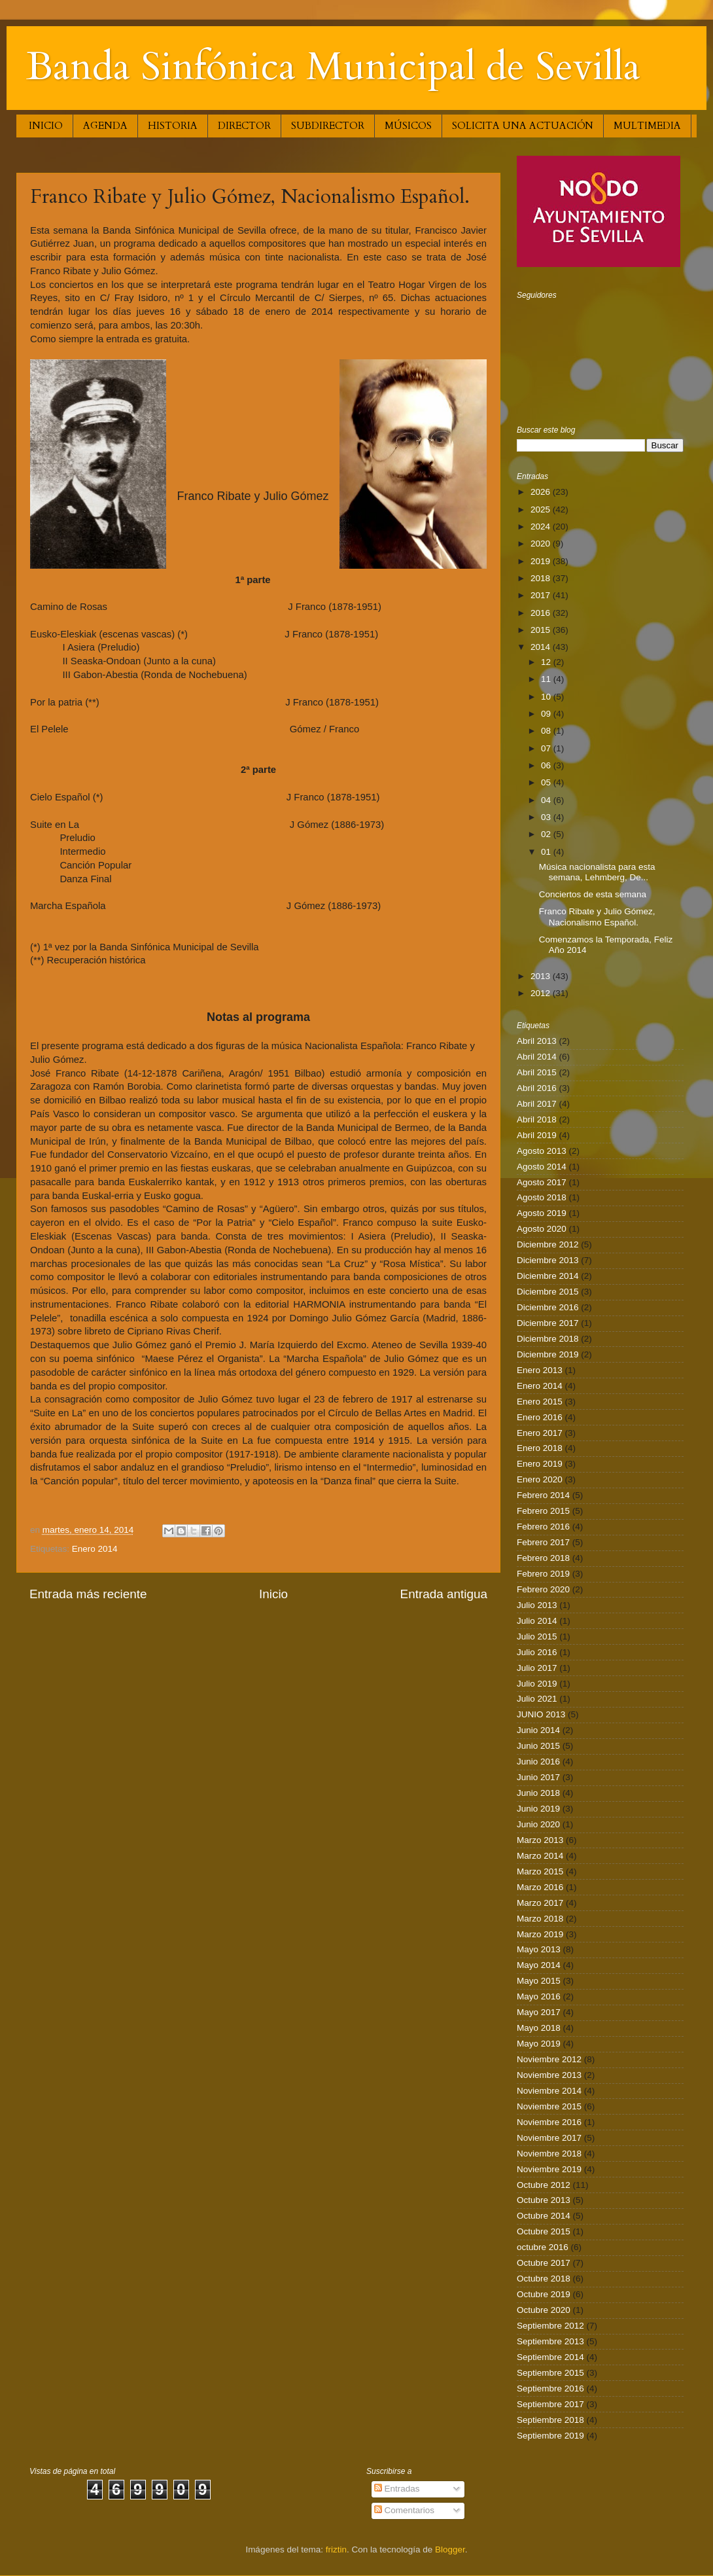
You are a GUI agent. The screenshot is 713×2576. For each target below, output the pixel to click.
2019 (541, 561)
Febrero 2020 (543, 1589)
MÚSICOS (408, 125)
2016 (541, 613)
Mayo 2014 (539, 1965)
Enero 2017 (540, 1433)
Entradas (397, 2489)
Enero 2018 (540, 1448)
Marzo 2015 (540, 1871)
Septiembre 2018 (550, 2420)
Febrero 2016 (543, 1526)
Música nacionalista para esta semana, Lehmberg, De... (597, 872)
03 (547, 817)
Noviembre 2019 (549, 2169)
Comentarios (404, 2510)
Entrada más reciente (88, 1594)
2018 (541, 578)
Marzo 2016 (540, 1887)
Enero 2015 (540, 1401)
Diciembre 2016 (548, 1307)
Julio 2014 (537, 1621)
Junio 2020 (538, 1824)
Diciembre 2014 (548, 1276)
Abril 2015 (537, 1072)
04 (547, 800)
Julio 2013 (537, 1605)
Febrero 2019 (543, 1574)
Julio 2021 (537, 1699)
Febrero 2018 (543, 1558)
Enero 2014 (95, 1549)
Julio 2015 (537, 1636)
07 (547, 748)
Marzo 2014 (540, 1856)
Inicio (273, 1594)
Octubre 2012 (543, 2185)
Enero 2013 (540, 1370)
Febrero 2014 (543, 1495)
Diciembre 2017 (548, 1323)
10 (547, 697)
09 (547, 714)
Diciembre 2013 (548, 1260)
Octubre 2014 (543, 2216)
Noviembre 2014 (549, 2091)
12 (547, 662)
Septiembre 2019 (550, 2436)
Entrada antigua (443, 1594)
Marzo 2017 (540, 1903)
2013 (541, 976)
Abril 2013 (537, 1041)
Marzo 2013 (540, 1840)
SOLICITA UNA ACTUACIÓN (522, 125)
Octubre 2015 (543, 2231)
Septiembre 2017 (550, 2404)
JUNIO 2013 (541, 1714)
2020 (541, 543)
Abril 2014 (537, 1057)
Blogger (450, 2549)
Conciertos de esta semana (592, 894)
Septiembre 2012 (550, 2326)
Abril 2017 (537, 1104)
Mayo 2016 (539, 1996)
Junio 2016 (538, 1761)
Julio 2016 (537, 1652)
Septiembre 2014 (550, 2357)
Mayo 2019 (539, 2043)
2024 (541, 526)
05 (547, 782)
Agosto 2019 (541, 1213)
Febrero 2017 (543, 1542)
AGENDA (105, 125)
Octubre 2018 (543, 2278)
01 (547, 852)
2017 (541, 595)
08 (547, 731)
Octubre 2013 (543, 2200)
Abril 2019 (537, 1135)
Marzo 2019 (540, 1934)
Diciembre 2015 (548, 1292)
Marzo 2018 (540, 1918)
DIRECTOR (244, 125)
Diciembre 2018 (548, 1339)
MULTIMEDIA (647, 125)
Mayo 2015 (539, 1981)
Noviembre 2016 (549, 2122)
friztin (336, 2549)
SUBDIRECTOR (327, 125)
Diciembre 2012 (548, 1244)
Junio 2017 (538, 1777)
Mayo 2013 (539, 1949)
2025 (541, 509)
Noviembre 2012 (549, 2059)
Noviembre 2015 (549, 2106)
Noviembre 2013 (549, 2075)
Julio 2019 (537, 1684)
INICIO (46, 125)
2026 (541, 492)
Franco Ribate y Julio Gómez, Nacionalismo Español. (597, 916)
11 (547, 679)
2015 (541, 630)
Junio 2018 (538, 1793)
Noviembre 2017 (549, 2138)
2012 (541, 993)
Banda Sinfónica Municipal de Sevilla (333, 67)
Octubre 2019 (543, 2294)
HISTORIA (173, 125)
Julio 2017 (537, 1668)
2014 (541, 647)
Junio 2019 (538, 1809)
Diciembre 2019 (548, 1354)
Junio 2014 (538, 1730)
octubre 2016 (542, 2247)
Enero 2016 (540, 1417)
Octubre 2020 (543, 2310)
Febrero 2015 (543, 1511)
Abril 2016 (537, 1088)
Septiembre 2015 (550, 2373)
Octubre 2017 (543, 2263)
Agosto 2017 (541, 1182)
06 (547, 765)
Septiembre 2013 (550, 2341)
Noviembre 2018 (549, 2153)
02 (547, 834)
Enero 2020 (540, 1479)
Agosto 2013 (541, 1151)
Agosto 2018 (541, 1197)
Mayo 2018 (539, 2028)
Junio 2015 (538, 1746)
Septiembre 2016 (550, 2388)
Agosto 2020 (541, 1229)
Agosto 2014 (541, 1167)
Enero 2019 (540, 1464)
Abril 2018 (537, 1119)
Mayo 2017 (539, 2012)
